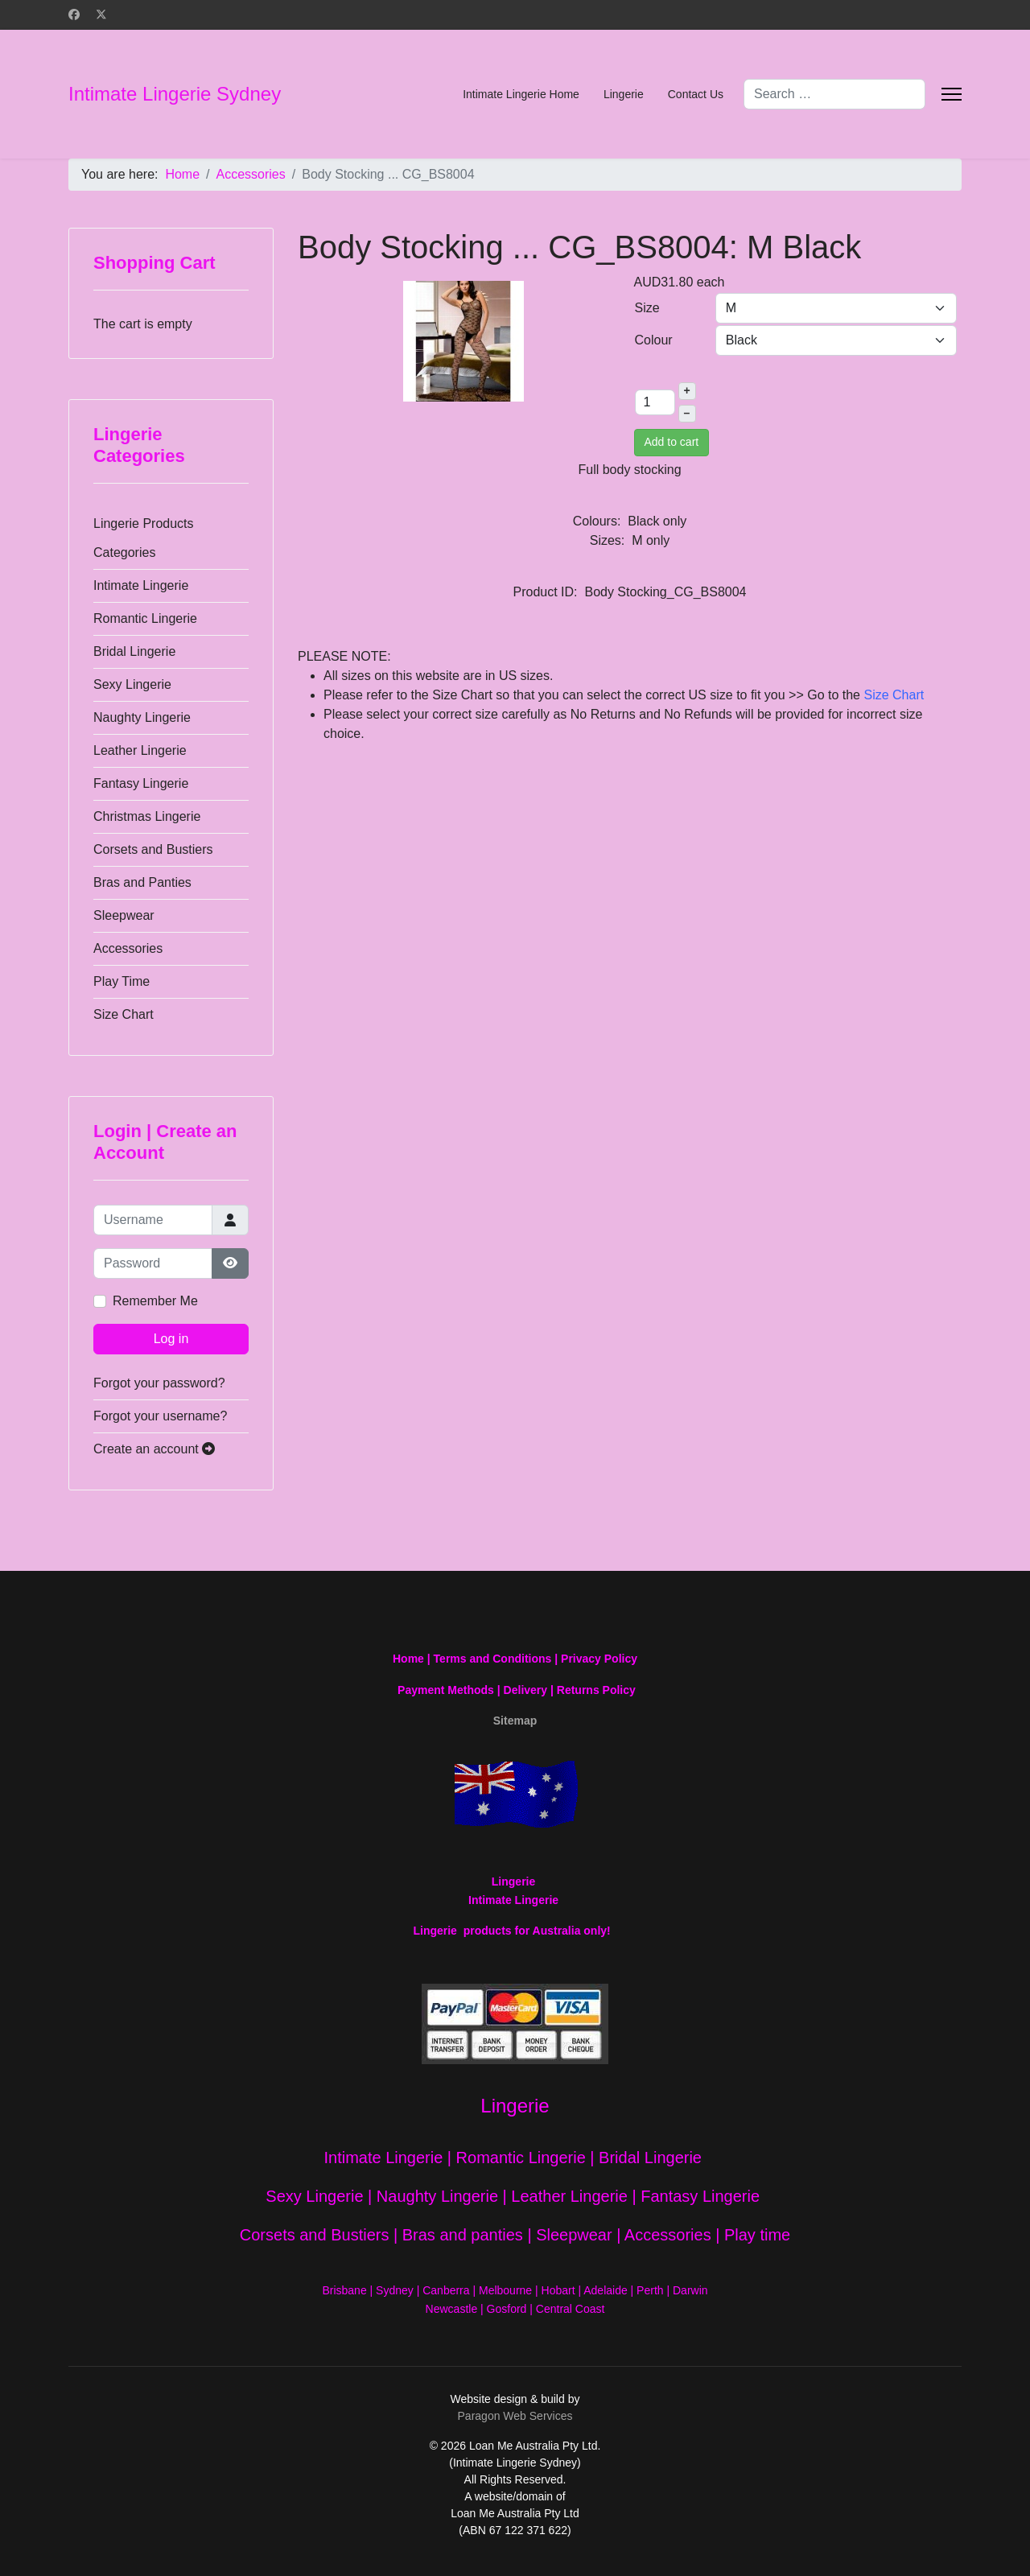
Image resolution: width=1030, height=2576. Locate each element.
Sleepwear (123, 915)
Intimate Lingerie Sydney (174, 94)
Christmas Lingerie (146, 816)
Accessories (128, 948)
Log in (171, 1339)
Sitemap (515, 1720)
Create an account (154, 1449)
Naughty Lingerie (142, 717)
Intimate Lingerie (140, 585)
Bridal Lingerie (134, 651)
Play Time (121, 981)
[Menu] (951, 94)
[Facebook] (74, 14)
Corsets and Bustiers (153, 849)
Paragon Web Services (515, 2415)
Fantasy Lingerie (140, 783)
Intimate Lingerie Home (521, 94)
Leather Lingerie (140, 750)
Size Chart (123, 1014)
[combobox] (834, 94)
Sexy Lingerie (132, 684)
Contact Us (695, 94)
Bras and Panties (142, 882)
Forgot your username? (160, 1416)
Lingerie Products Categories (143, 538)
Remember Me (155, 1301)
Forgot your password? (159, 1383)
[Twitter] (101, 14)
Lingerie (624, 94)
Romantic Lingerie (145, 618)
